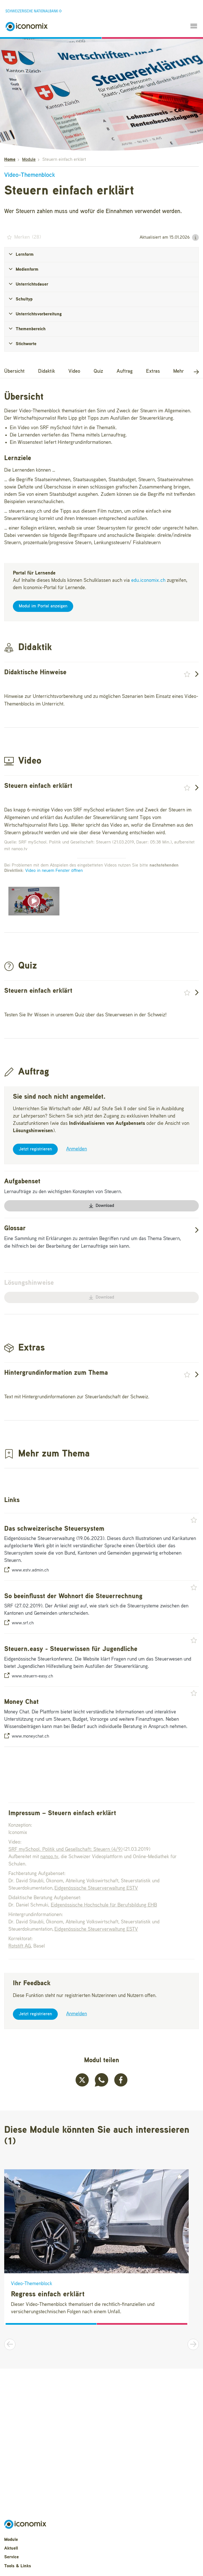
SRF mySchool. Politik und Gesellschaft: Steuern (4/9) (65, 1849)
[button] (195, 237)
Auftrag (125, 371)
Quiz (98, 371)
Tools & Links (17, 2566)
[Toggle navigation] (192, 26)
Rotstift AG (19, 1946)
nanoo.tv (49, 1856)
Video (74, 371)
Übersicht (14, 371)
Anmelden (76, 1149)
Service (11, 2557)
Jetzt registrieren (35, 1149)
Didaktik (46, 371)
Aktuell (11, 2548)
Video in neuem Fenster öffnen (54, 871)
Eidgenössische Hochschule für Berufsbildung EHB (104, 1905)
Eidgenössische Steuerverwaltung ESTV (96, 1888)
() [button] (22, 237)
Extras (153, 371)
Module (29, 159)
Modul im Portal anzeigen (43, 606)
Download (101, 1206)
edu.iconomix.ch (148, 580)
